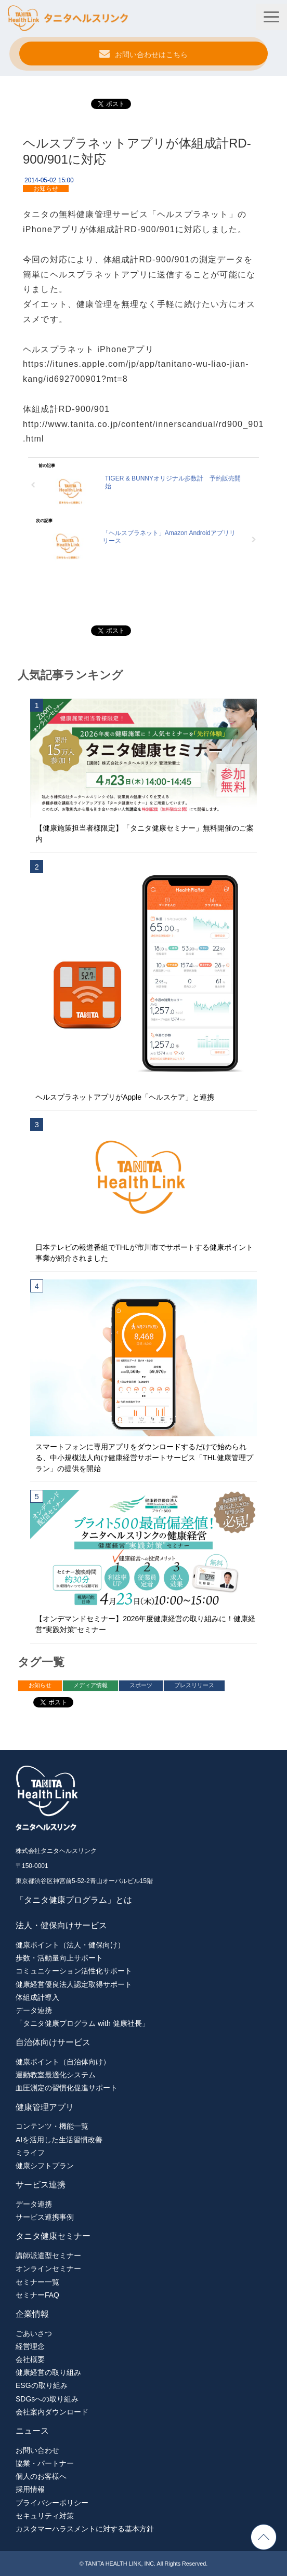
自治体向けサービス (53, 2042)
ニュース (32, 2430)
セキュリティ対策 (45, 2516)
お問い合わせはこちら (151, 54)
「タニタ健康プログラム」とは (74, 1900)
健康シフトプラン (45, 2165)
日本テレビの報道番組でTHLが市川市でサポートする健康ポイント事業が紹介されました (144, 1252)
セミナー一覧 (37, 2282)
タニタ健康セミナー (53, 2236)
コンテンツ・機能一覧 (52, 2126)
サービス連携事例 (45, 2217)
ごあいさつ (34, 2333)
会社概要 (30, 2359)
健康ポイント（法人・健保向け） (70, 1945)
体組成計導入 (37, 1997)
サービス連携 (41, 2184)
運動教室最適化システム (56, 2075)
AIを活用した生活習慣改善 (59, 2139)
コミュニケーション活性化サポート (74, 1971)
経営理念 (30, 2346)
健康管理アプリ (45, 2107)
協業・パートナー (45, 2463)
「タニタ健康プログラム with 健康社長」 (82, 2023)
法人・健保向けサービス (61, 1925)
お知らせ (45, 188)
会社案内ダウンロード (52, 2412)
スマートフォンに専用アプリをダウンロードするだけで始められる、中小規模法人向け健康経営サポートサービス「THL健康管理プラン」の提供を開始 (144, 1458)
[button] (271, 17)
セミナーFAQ (37, 2295)
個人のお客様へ (41, 2476)
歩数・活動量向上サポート (59, 1958)
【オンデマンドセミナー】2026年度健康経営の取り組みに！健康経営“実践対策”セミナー (145, 1624)
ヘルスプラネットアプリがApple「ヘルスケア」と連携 (124, 1097)
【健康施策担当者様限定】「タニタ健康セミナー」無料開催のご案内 (144, 833)
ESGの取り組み (42, 2385)
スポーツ (140, 1685)
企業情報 (32, 2314)
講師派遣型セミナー (48, 2255)
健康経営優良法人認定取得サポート (74, 1984)
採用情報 (30, 2489)
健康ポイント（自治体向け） (63, 2062)
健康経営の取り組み (48, 2372)
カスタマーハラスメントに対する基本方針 (85, 2529)
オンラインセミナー (48, 2268)
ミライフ (30, 2152)
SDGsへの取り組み (47, 2399)
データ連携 (34, 2010)
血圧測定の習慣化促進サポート (67, 2088)
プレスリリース (194, 1685)
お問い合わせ (37, 2450)
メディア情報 (90, 1685)
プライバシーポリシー (52, 2503)
